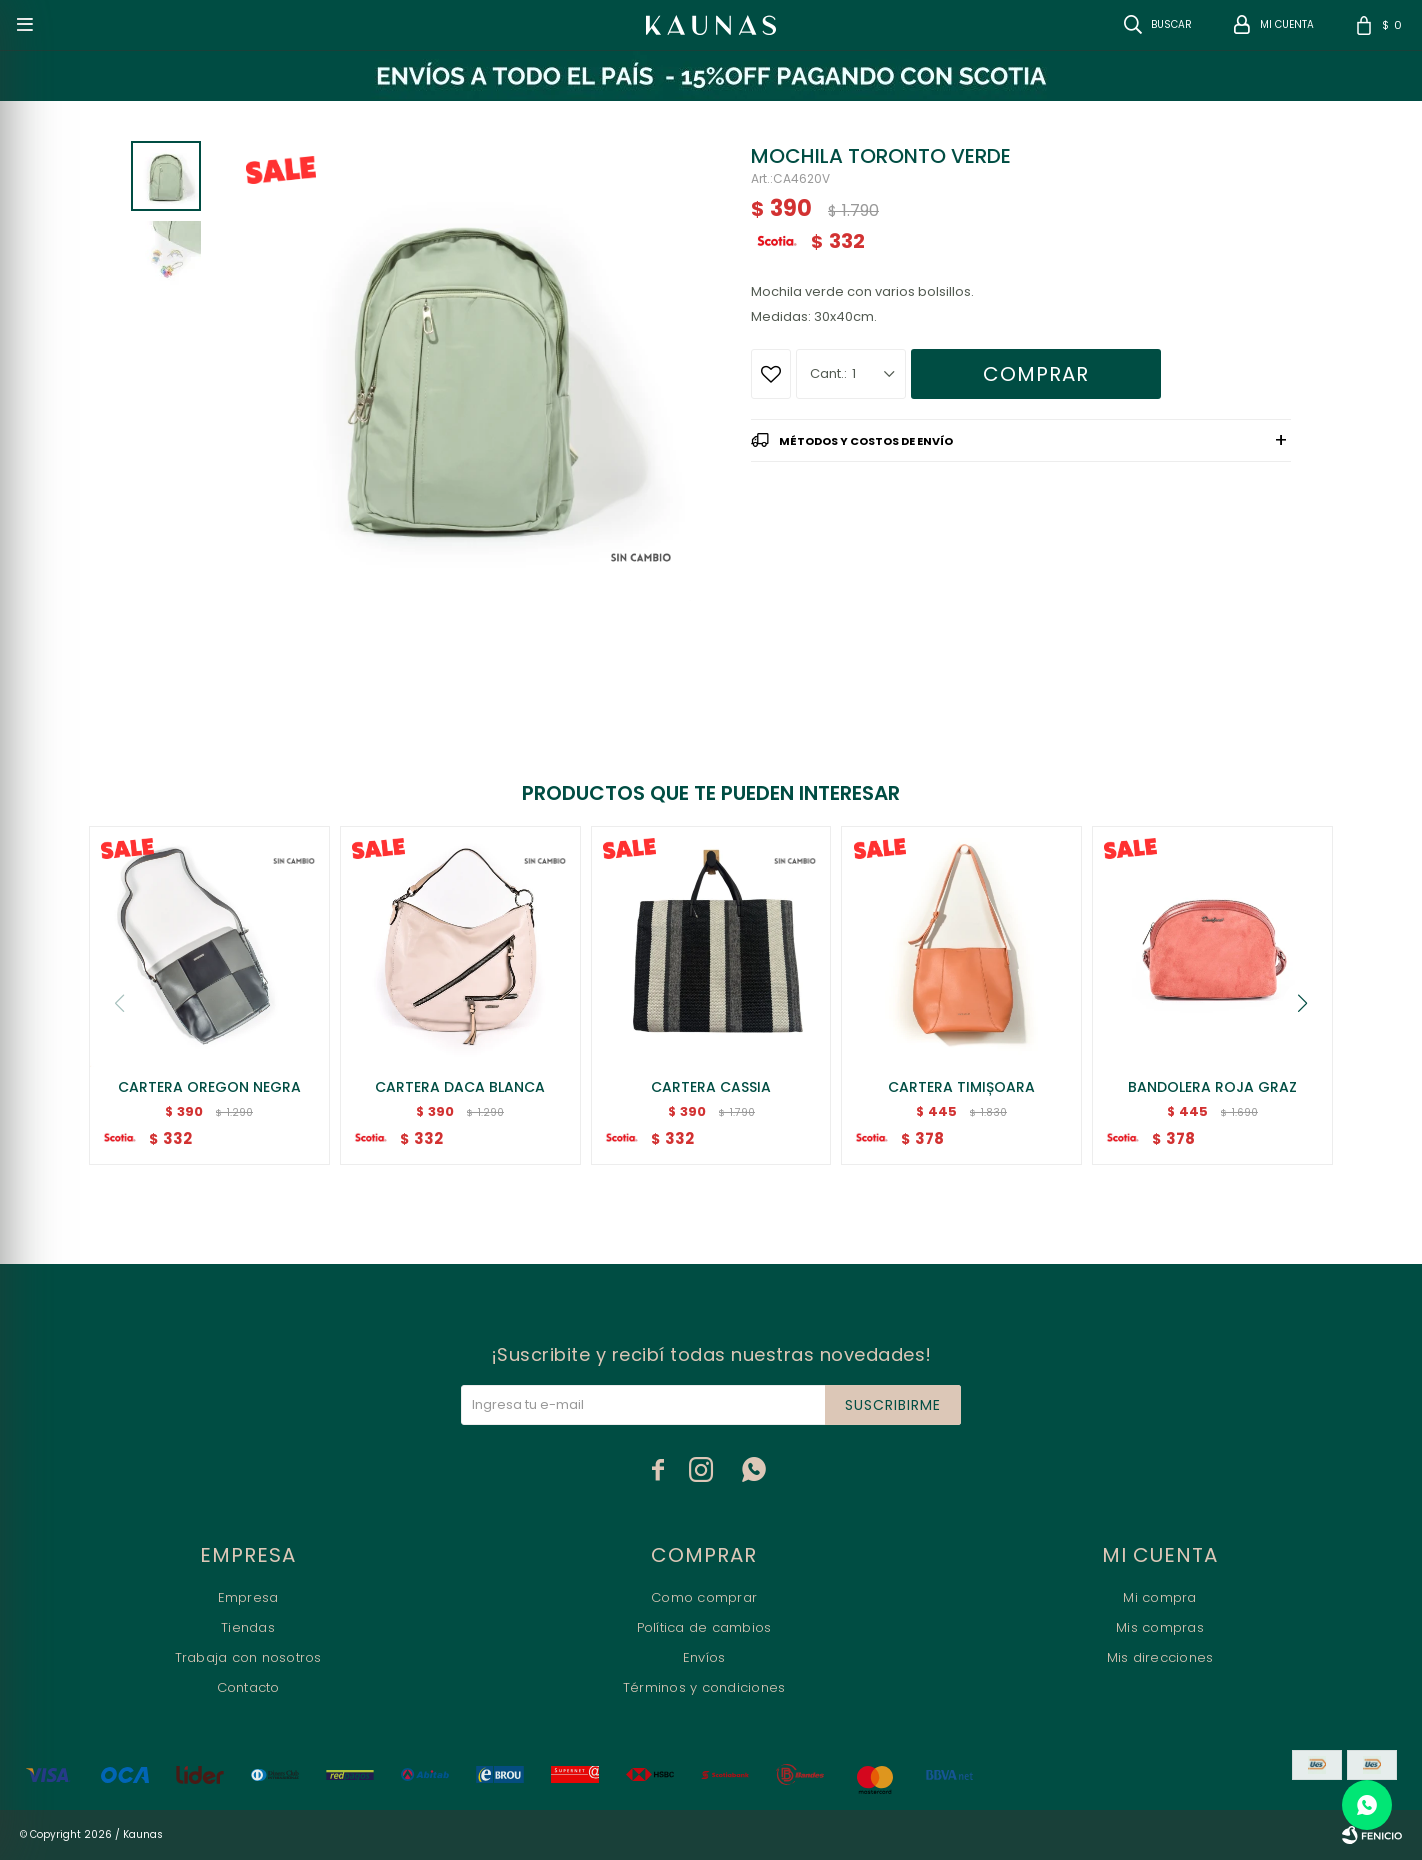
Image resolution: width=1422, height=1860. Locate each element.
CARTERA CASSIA (711, 1087)
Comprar (1036, 374)
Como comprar (704, 1597)
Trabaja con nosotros (248, 1657)
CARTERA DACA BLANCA (460, 1087)
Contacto (248, 1687)
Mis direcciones (1160, 1657)
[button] (1303, 1003)
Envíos (704, 1657)
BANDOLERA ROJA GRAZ (1212, 1087)
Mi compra (1159, 1597)
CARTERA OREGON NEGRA (209, 1087)
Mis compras (1160, 1627)
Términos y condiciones (704, 1687)
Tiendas (248, 1627)
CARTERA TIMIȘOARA (961, 1087)
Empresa (248, 1597)
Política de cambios (704, 1627)
